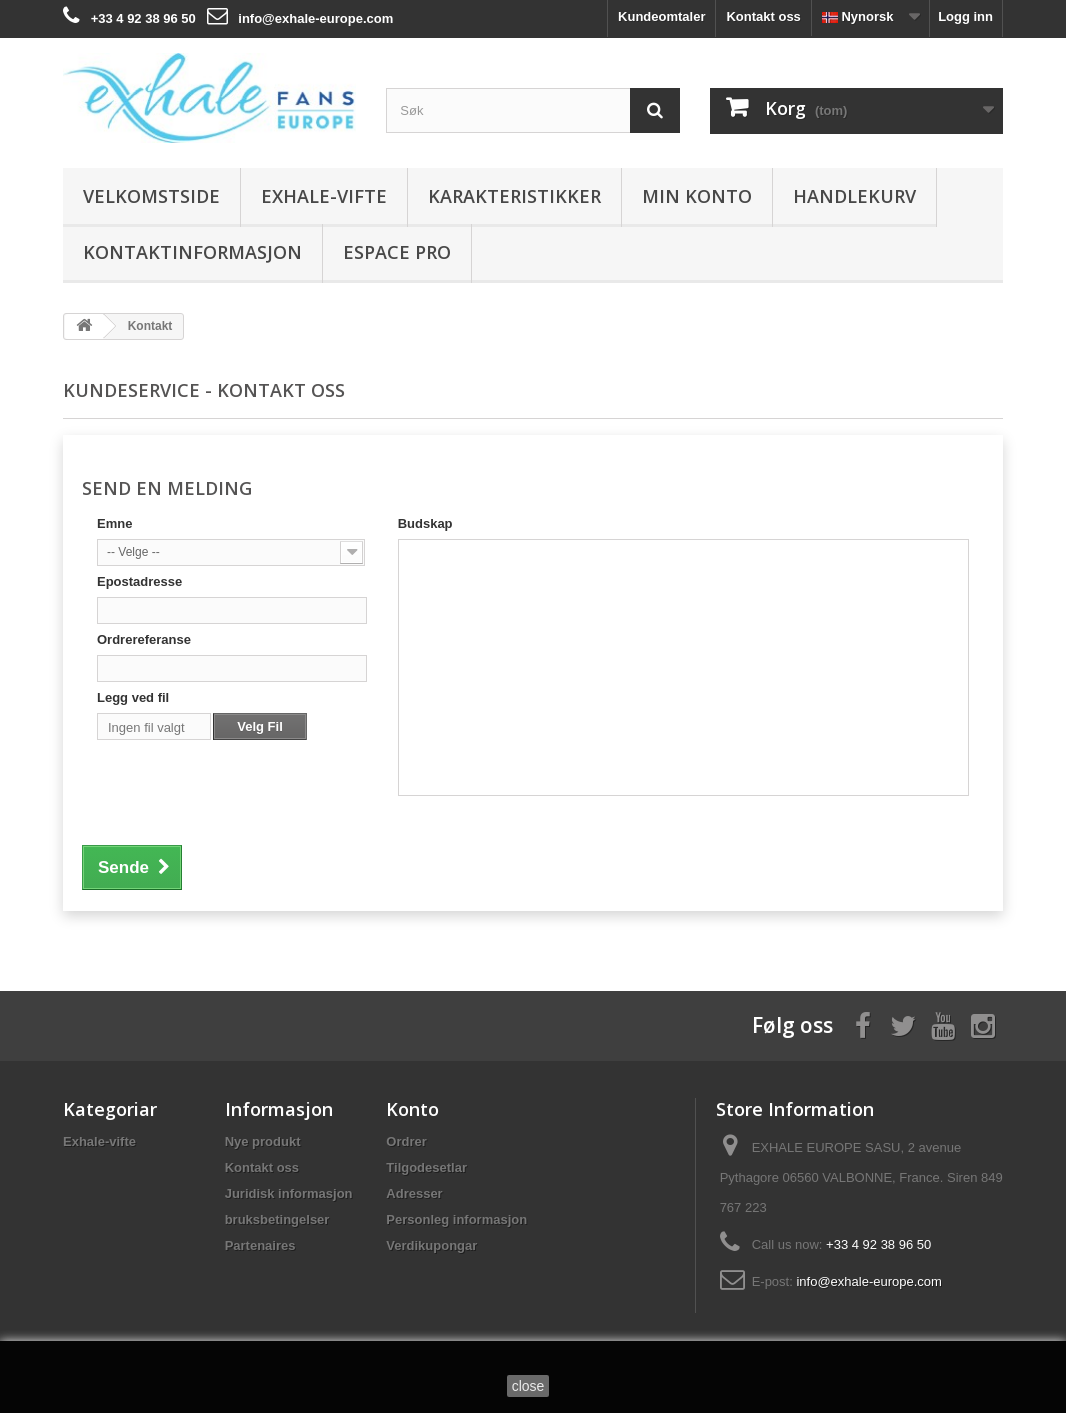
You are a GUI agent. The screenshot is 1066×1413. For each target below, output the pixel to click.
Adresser (414, 1193)
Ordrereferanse (144, 639)
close (528, 1386)
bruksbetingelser (277, 1219)
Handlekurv (854, 196)
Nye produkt (263, 1141)
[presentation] (249, 786)
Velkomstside (151, 196)
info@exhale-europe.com (315, 18)
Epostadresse (139, 581)
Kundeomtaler (661, 16)
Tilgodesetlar (426, 1167)
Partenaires (260, 1245)
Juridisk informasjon (289, 1193)
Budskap (425, 523)
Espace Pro (397, 252)
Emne (114, 523)
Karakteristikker (514, 196)
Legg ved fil (133, 697)
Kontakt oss (763, 16)
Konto (412, 1109)
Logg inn (965, 16)
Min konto (697, 196)
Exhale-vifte (324, 196)
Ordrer (406, 1141)
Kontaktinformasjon (192, 252)
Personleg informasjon (456, 1219)
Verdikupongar (431, 1245)
